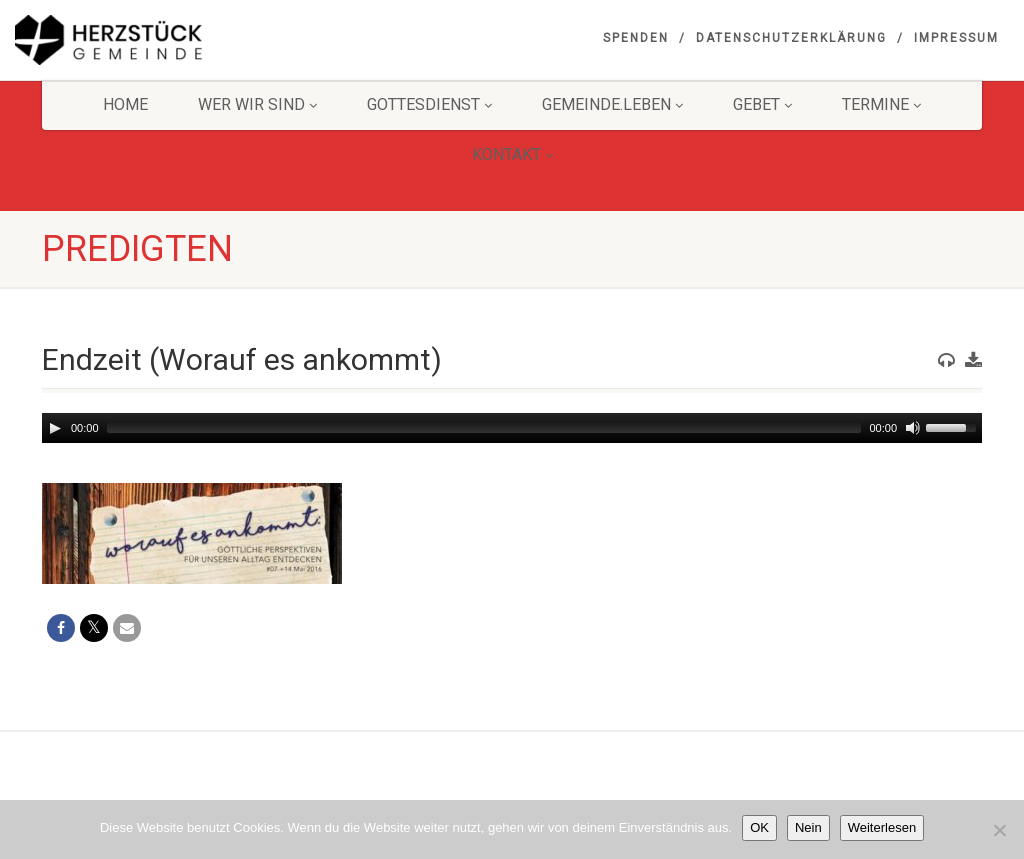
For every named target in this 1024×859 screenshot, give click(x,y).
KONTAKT (512, 154)
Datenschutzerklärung (791, 38)
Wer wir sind (257, 104)
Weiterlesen (882, 827)
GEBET (762, 104)
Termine (881, 104)
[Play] (55, 428)
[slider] (484, 428)
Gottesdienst (429, 104)
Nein (808, 827)
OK (759, 827)
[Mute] (913, 428)
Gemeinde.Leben (612, 104)
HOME (125, 104)
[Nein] (999, 830)
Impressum (956, 38)
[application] (512, 428)
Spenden (636, 38)
